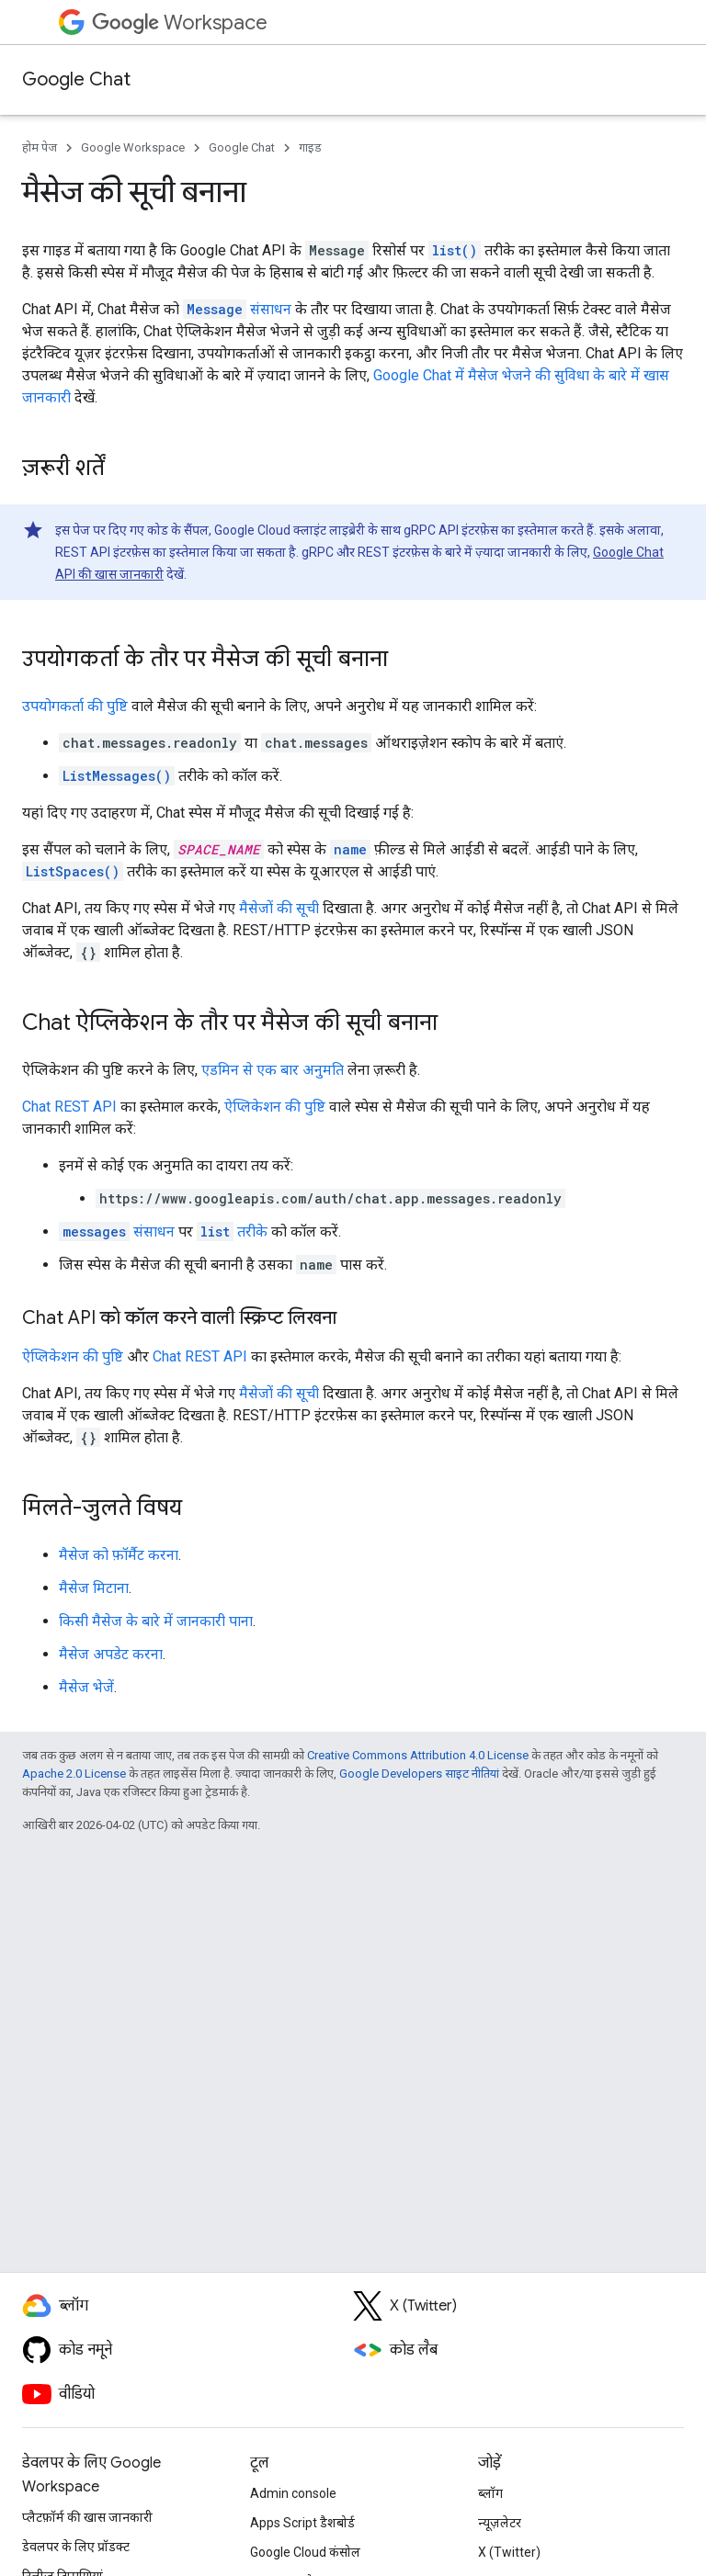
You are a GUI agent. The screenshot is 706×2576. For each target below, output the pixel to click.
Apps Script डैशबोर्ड (302, 2522)
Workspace (180, 22)
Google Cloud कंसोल (305, 2552)
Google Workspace (133, 147)
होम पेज (39, 147)
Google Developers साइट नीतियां (419, 1773)
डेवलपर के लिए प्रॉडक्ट (76, 2546)
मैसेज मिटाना (94, 1588)
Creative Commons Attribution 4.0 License (418, 1755)
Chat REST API (69, 1106)
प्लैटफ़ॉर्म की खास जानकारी (87, 2517)
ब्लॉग (490, 2493)
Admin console (293, 2493)
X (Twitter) (509, 2552)
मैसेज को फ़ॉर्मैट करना (118, 1555)
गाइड (310, 147)
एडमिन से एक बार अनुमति (272, 1070)
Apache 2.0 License (74, 1773)
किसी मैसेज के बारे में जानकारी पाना (156, 1621)
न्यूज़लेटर (499, 2522)
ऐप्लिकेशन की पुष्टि (274, 1106)
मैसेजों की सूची (279, 908)
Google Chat (76, 79)
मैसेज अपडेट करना (111, 1654)
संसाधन (237, 309)
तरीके (232, 1231)
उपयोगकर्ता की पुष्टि (75, 706)
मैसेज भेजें (86, 1687)
